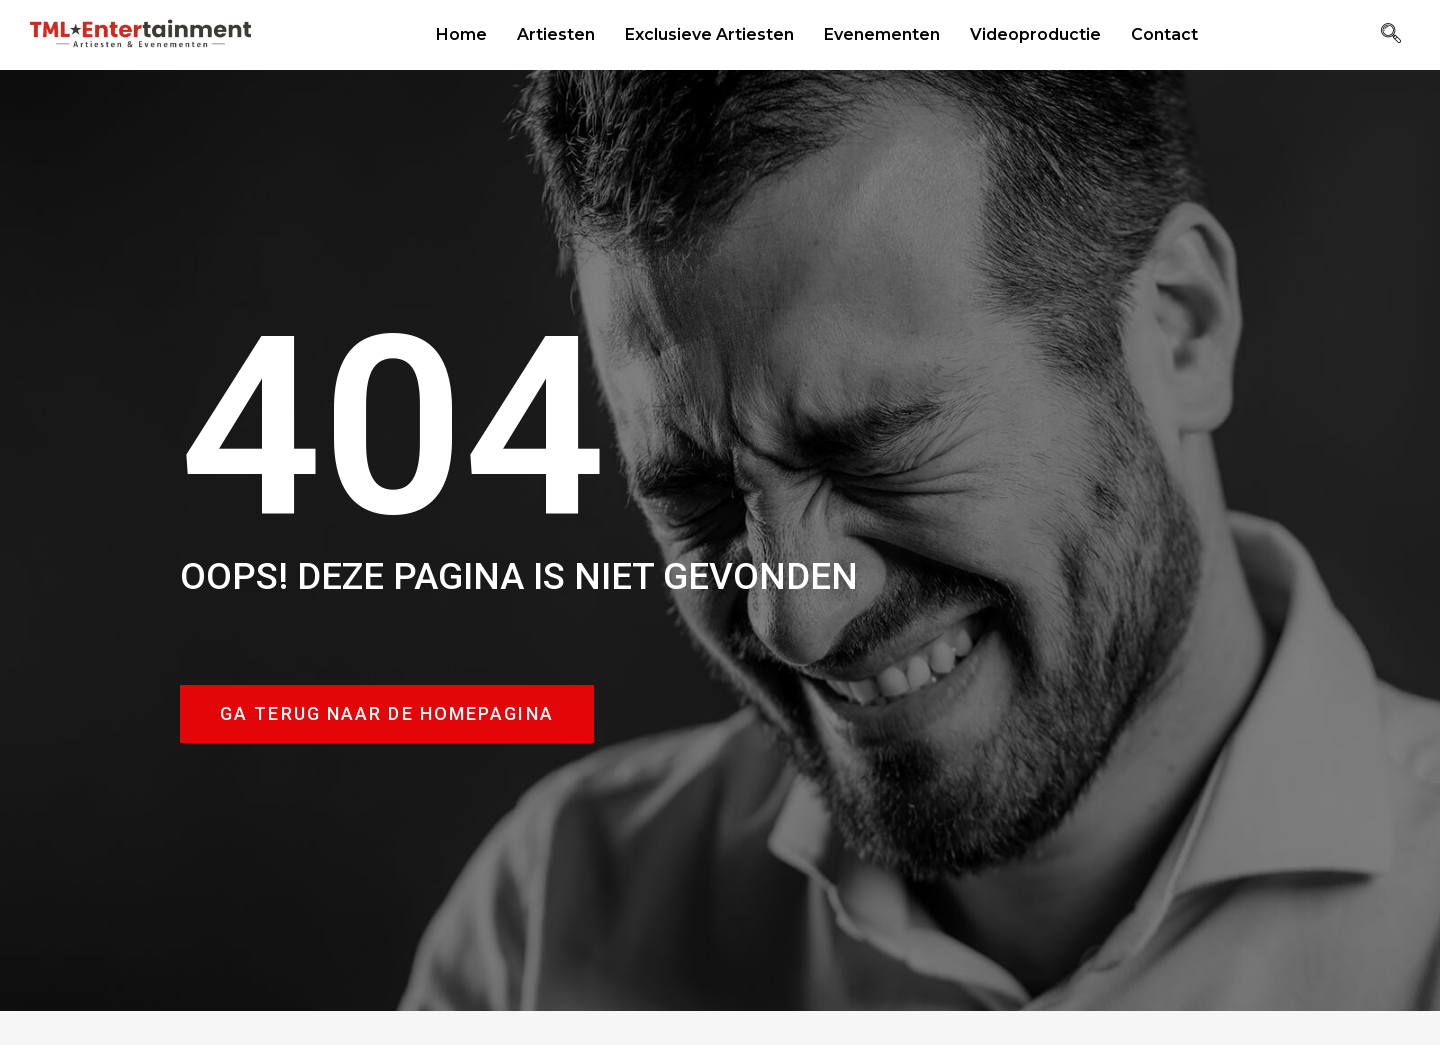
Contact (1164, 34)
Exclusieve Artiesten (709, 34)
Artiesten (556, 34)
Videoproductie (1035, 34)
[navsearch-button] (1391, 35)
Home (461, 34)
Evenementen (882, 34)
